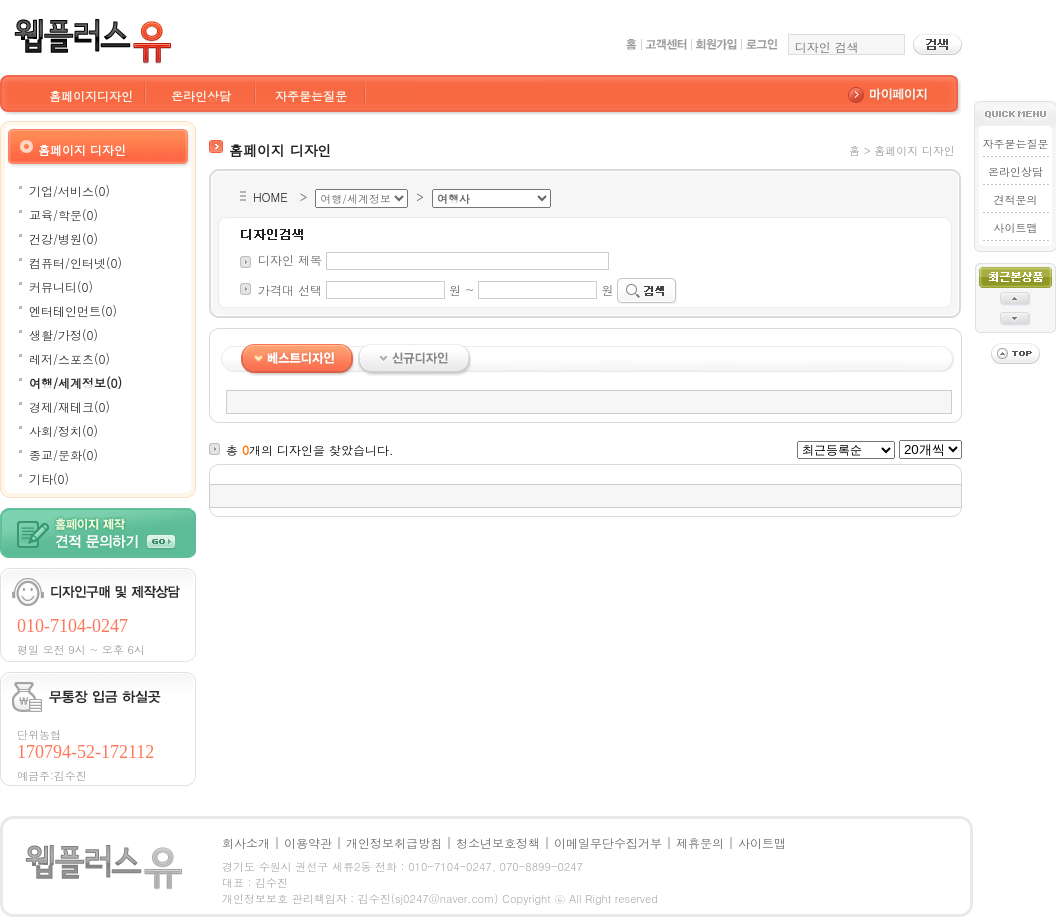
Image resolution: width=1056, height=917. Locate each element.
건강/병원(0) (63, 238)
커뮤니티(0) (61, 286)
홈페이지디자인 (91, 95)
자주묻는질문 (311, 95)
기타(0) (49, 478)
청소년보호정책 (498, 842)
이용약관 (308, 842)
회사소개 (246, 842)
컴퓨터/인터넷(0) (75, 262)
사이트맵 (1015, 227)
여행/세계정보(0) (75, 382)
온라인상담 (201, 95)
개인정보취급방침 (394, 842)
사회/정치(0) (63, 430)
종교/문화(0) (63, 454)
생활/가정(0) (63, 334)
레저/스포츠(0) (69, 358)
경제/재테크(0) (69, 406)
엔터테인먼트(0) (73, 310)
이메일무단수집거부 (608, 842)
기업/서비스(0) (69, 190)
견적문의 (1015, 199)
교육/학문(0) (63, 214)
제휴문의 (700, 842)
